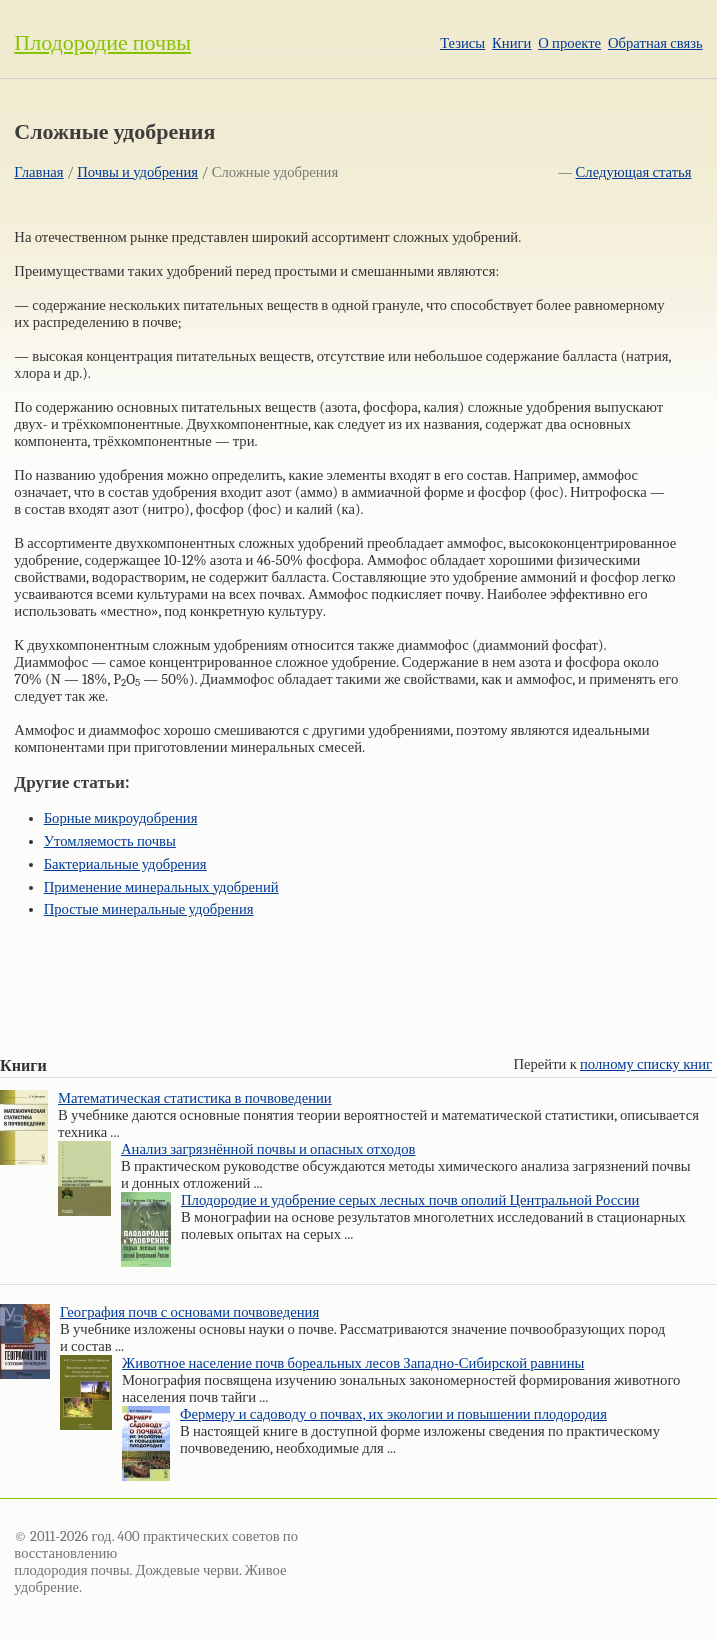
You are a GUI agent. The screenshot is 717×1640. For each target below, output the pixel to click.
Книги (511, 43)
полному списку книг (646, 1064)
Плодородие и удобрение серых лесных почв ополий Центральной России (410, 1200)
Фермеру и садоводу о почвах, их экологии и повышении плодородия (393, 1414)
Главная (38, 172)
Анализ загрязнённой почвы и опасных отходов (268, 1149)
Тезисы (462, 43)
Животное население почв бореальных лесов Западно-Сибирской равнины (353, 1363)
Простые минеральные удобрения (149, 909)
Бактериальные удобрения (125, 864)
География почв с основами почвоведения (189, 1312)
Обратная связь (655, 43)
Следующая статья (634, 172)
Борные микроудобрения (121, 818)
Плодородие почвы (102, 43)
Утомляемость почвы (110, 841)
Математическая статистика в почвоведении (195, 1098)
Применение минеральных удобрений (161, 887)
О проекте (569, 43)
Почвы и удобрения (137, 172)
